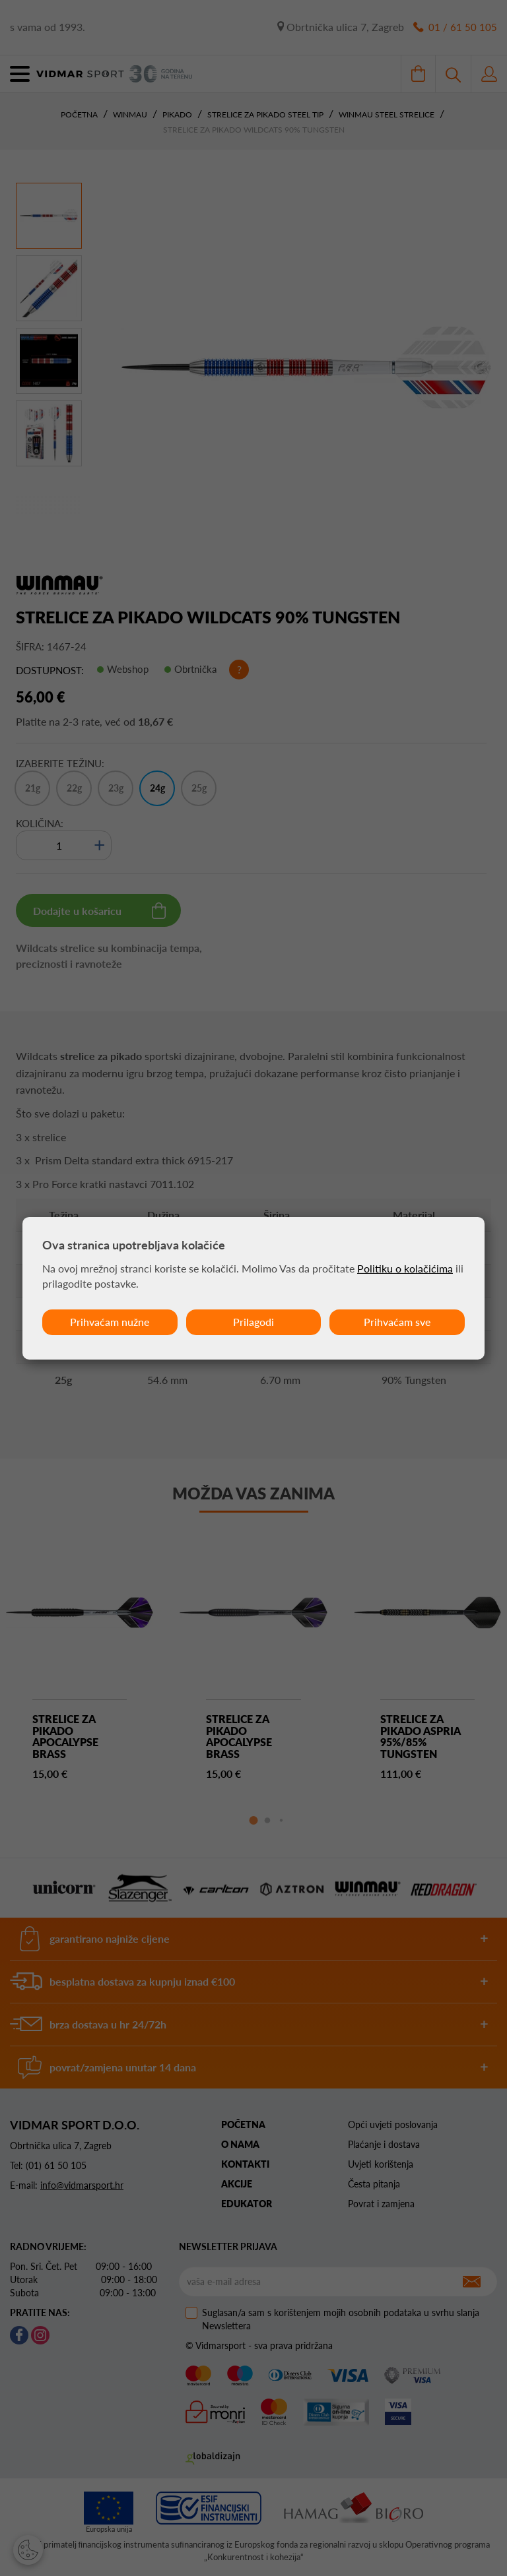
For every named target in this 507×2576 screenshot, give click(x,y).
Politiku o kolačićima (405, 1268)
